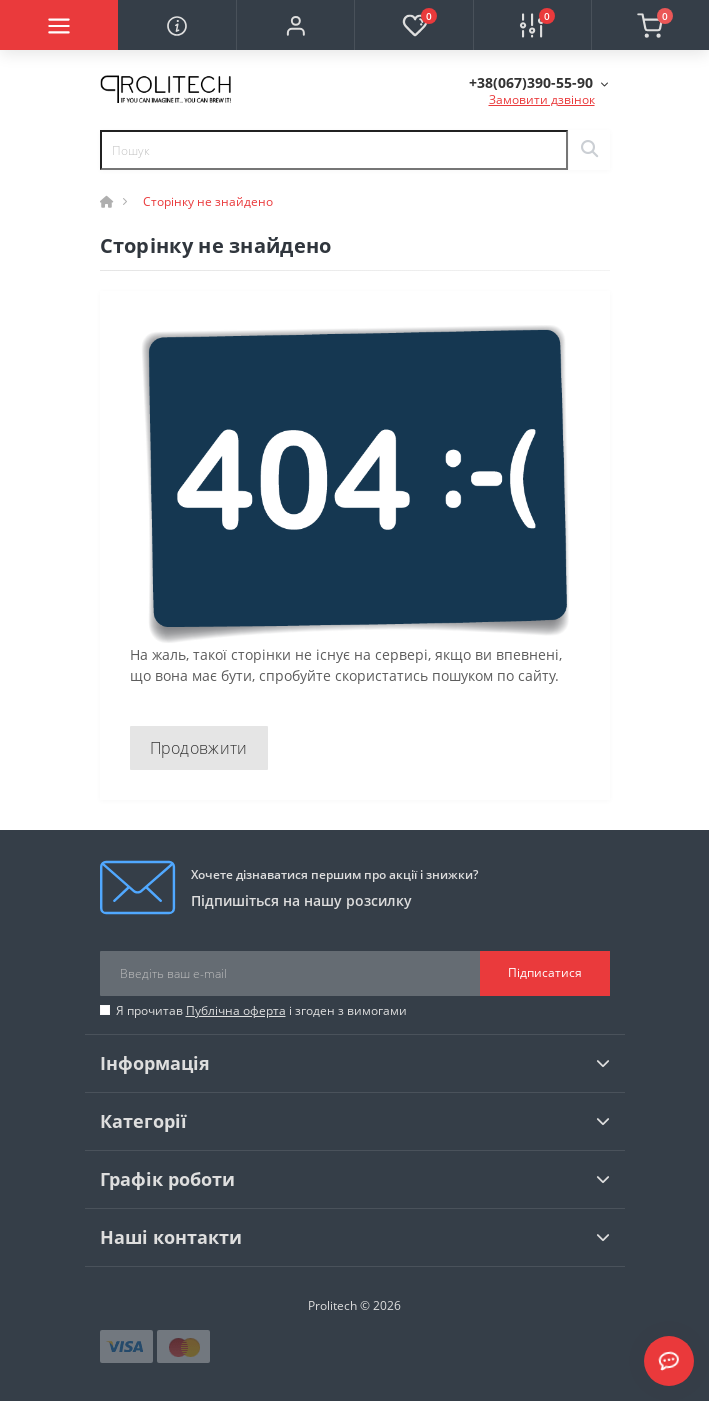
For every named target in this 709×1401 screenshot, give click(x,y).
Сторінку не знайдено (208, 201)
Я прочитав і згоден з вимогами (261, 1010)
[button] (295, 25)
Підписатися (545, 972)
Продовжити (199, 748)
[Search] (589, 150)
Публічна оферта (236, 1010)
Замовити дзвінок (542, 99)
